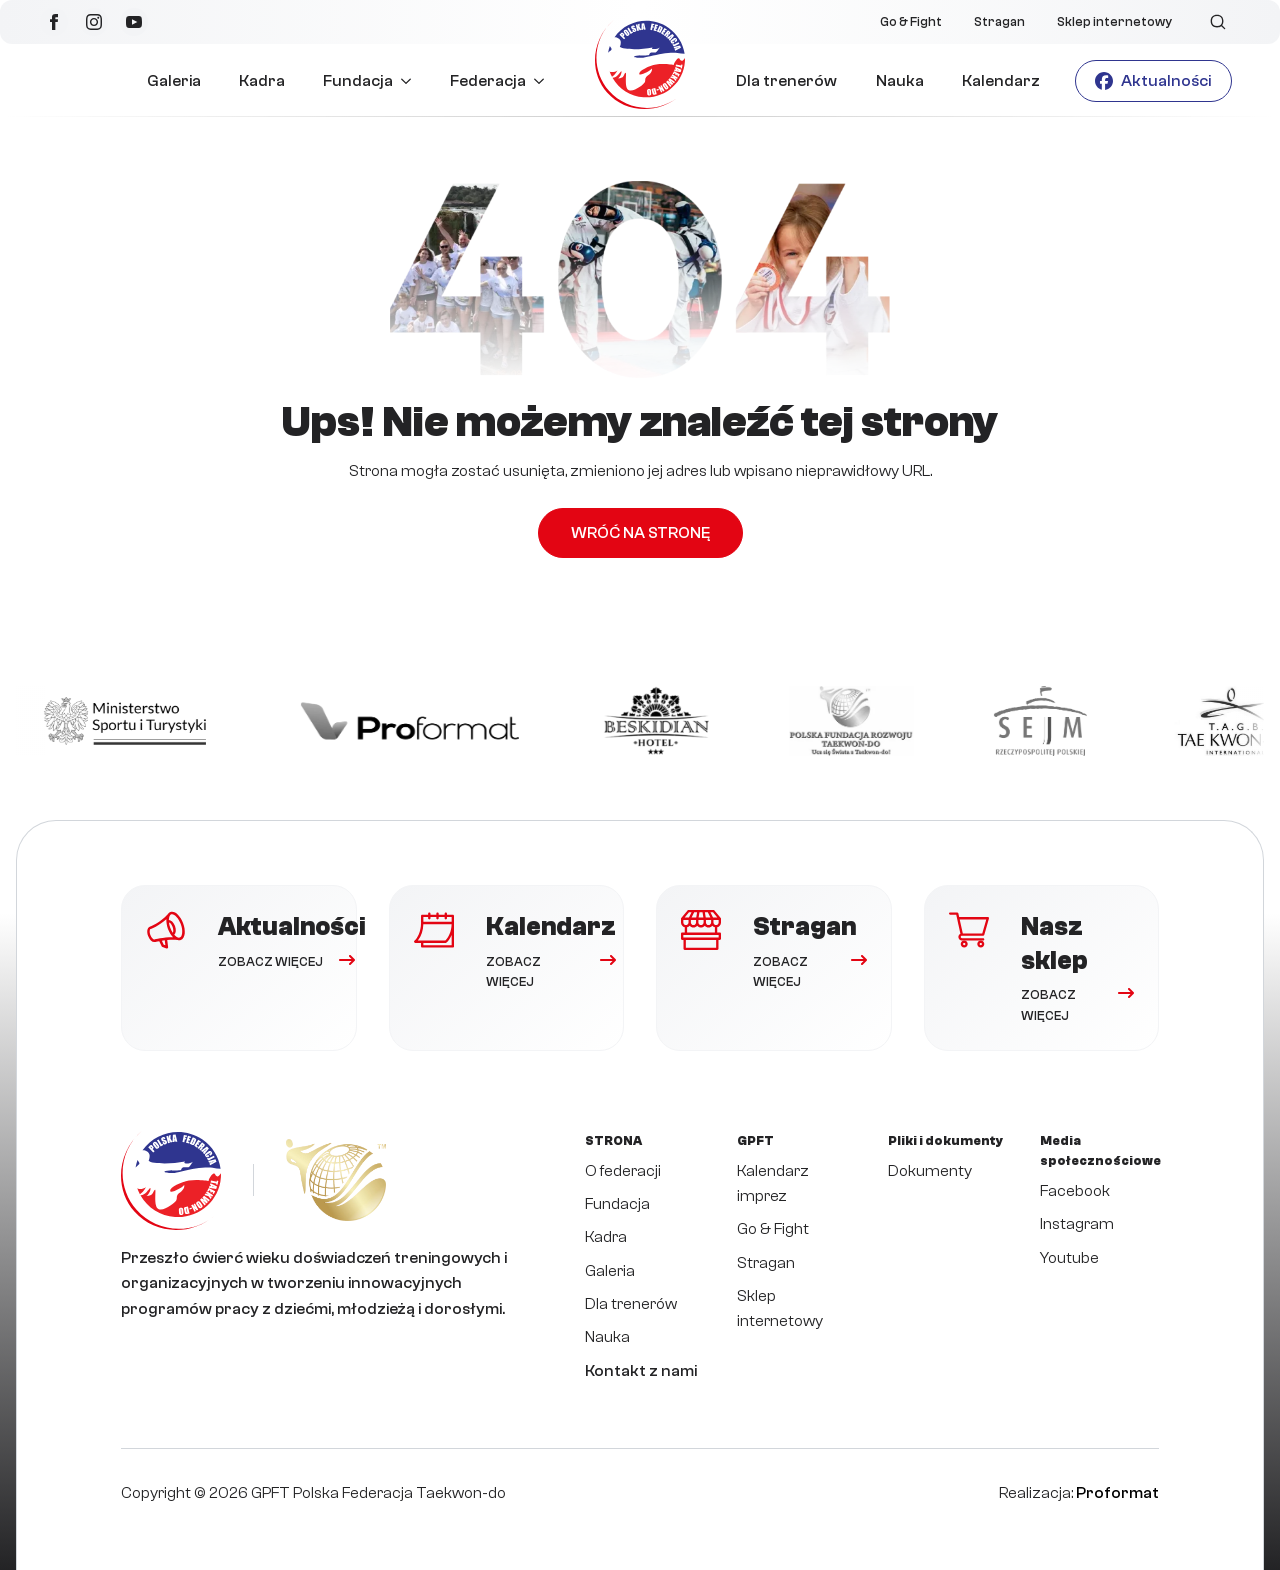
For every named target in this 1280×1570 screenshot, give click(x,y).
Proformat (1117, 1493)
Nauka (900, 81)
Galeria (174, 81)
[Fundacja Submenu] (411, 81)
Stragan (999, 22)
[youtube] (134, 22)
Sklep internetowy (1114, 22)
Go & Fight (911, 22)
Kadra (262, 81)
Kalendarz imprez (773, 1183)
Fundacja (358, 81)
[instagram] (94, 22)
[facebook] (54, 22)
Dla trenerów (786, 81)
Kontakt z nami (641, 1371)
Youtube (1069, 1258)
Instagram (1077, 1224)
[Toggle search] (1218, 22)
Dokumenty (930, 1171)
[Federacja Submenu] (544, 81)
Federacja (488, 81)
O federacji (623, 1171)
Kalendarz (1001, 81)
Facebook (1075, 1191)
